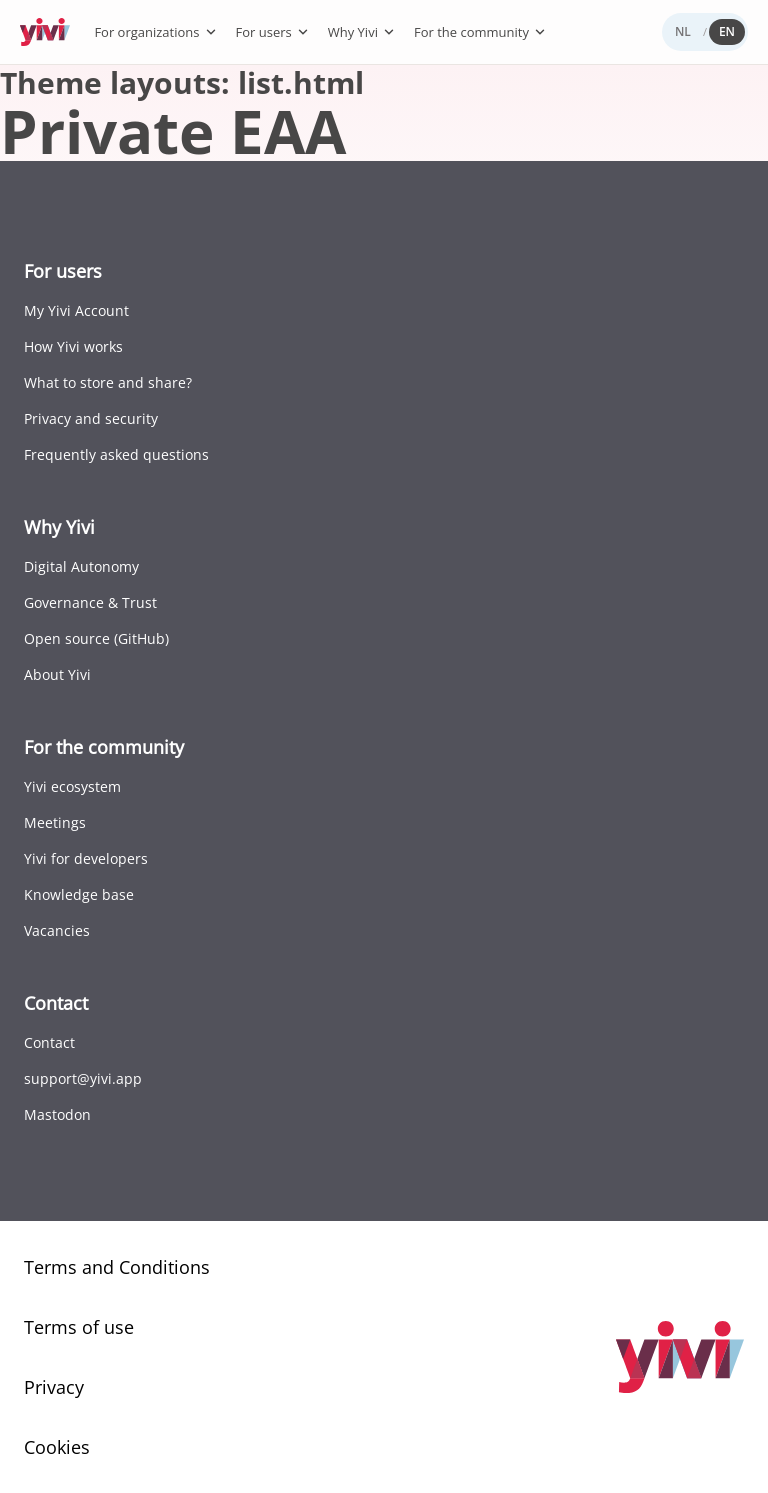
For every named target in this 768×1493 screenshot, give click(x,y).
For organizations (155, 32)
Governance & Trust (90, 602)
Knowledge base (79, 894)
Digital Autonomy (81, 566)
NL (683, 31)
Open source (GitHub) (96, 638)
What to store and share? (108, 382)
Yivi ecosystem (72, 786)
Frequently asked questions (116, 454)
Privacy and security (91, 418)
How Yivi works (73, 346)
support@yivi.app (83, 1078)
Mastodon (57, 1114)
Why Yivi (362, 32)
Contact (49, 1042)
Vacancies (57, 930)
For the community (480, 32)
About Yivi (57, 674)
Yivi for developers (86, 858)
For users (273, 32)
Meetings (55, 822)
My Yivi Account (76, 310)
